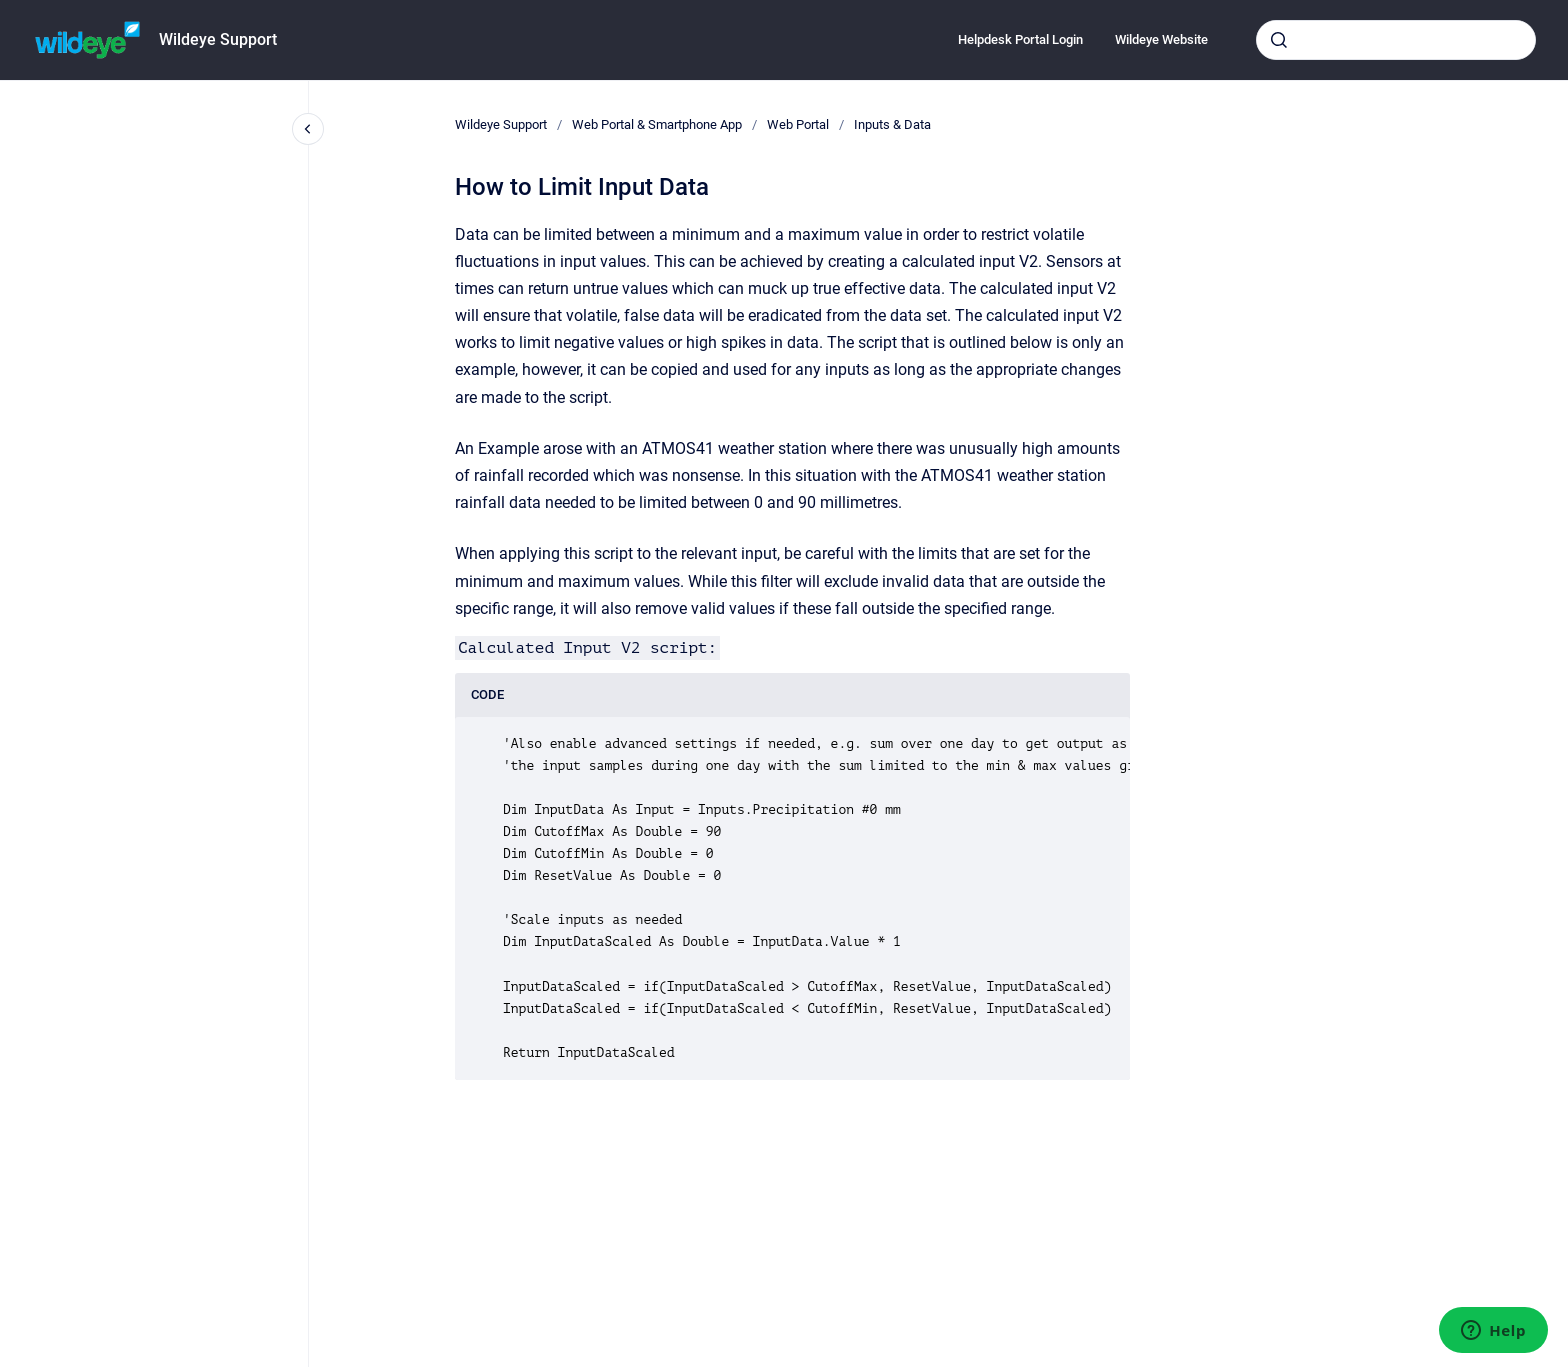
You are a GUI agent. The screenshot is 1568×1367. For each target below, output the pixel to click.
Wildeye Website (1161, 39)
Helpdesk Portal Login (1020, 39)
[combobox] (1396, 40)
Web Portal (798, 124)
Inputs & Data (892, 124)
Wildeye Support (218, 39)
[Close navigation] (308, 129)
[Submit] (1279, 40)
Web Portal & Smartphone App (657, 124)
